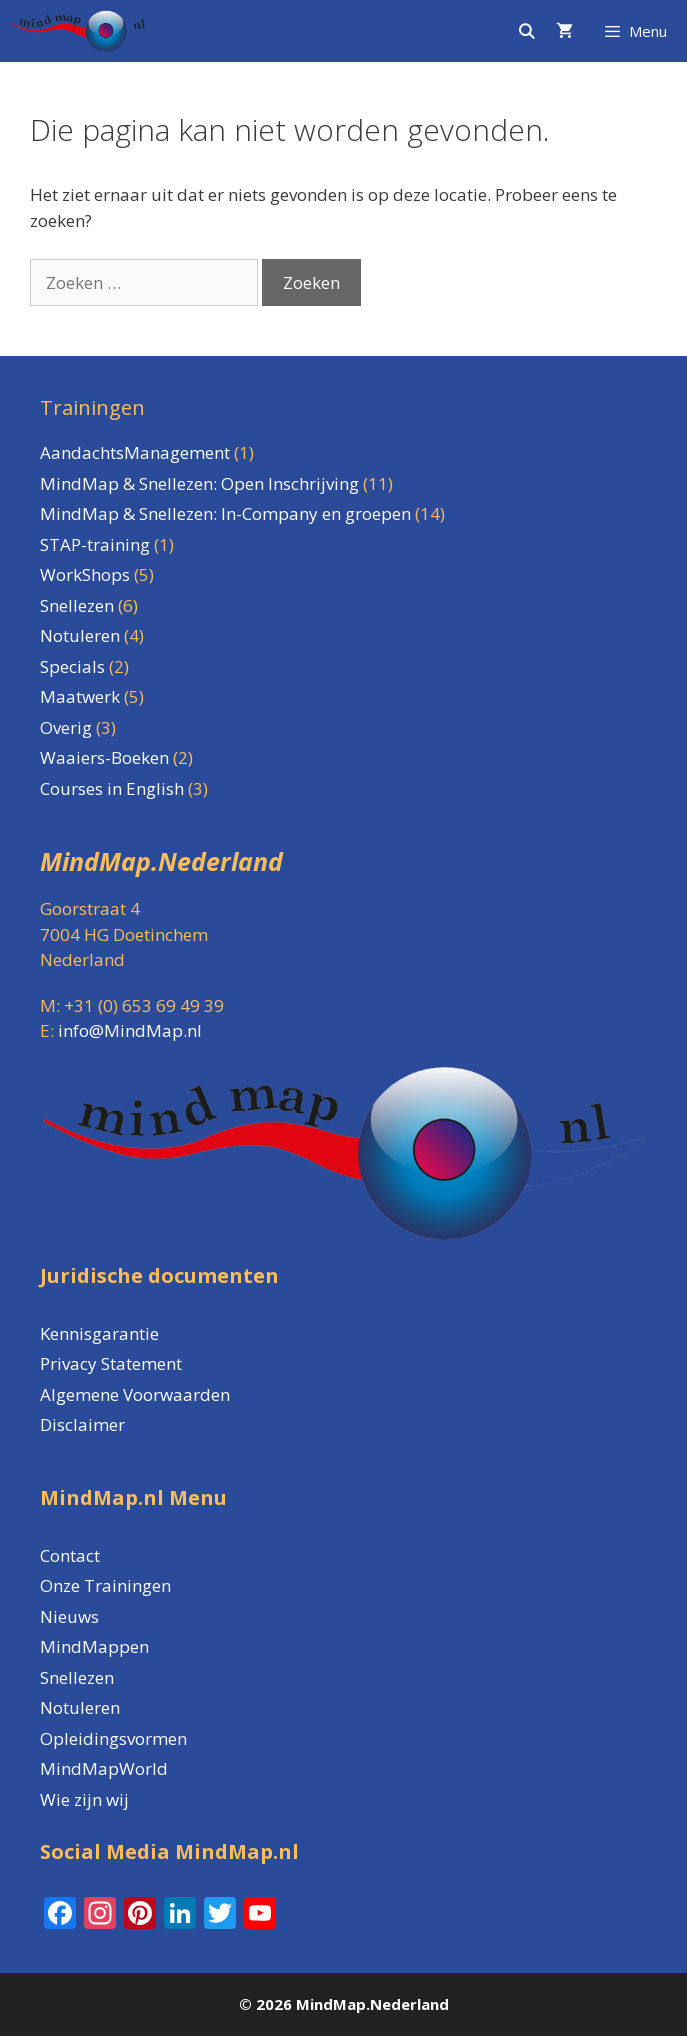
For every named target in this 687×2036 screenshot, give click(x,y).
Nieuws (69, 1616)
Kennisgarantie (99, 1333)
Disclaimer (82, 1424)
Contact (70, 1555)
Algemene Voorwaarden (135, 1394)
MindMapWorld (104, 1768)
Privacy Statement (111, 1363)
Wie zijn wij (84, 1799)
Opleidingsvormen (113, 1738)
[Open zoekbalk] (525, 31)
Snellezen (77, 1677)
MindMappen (94, 1646)
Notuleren (80, 1707)
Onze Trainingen (105, 1585)
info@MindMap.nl (130, 1030)
